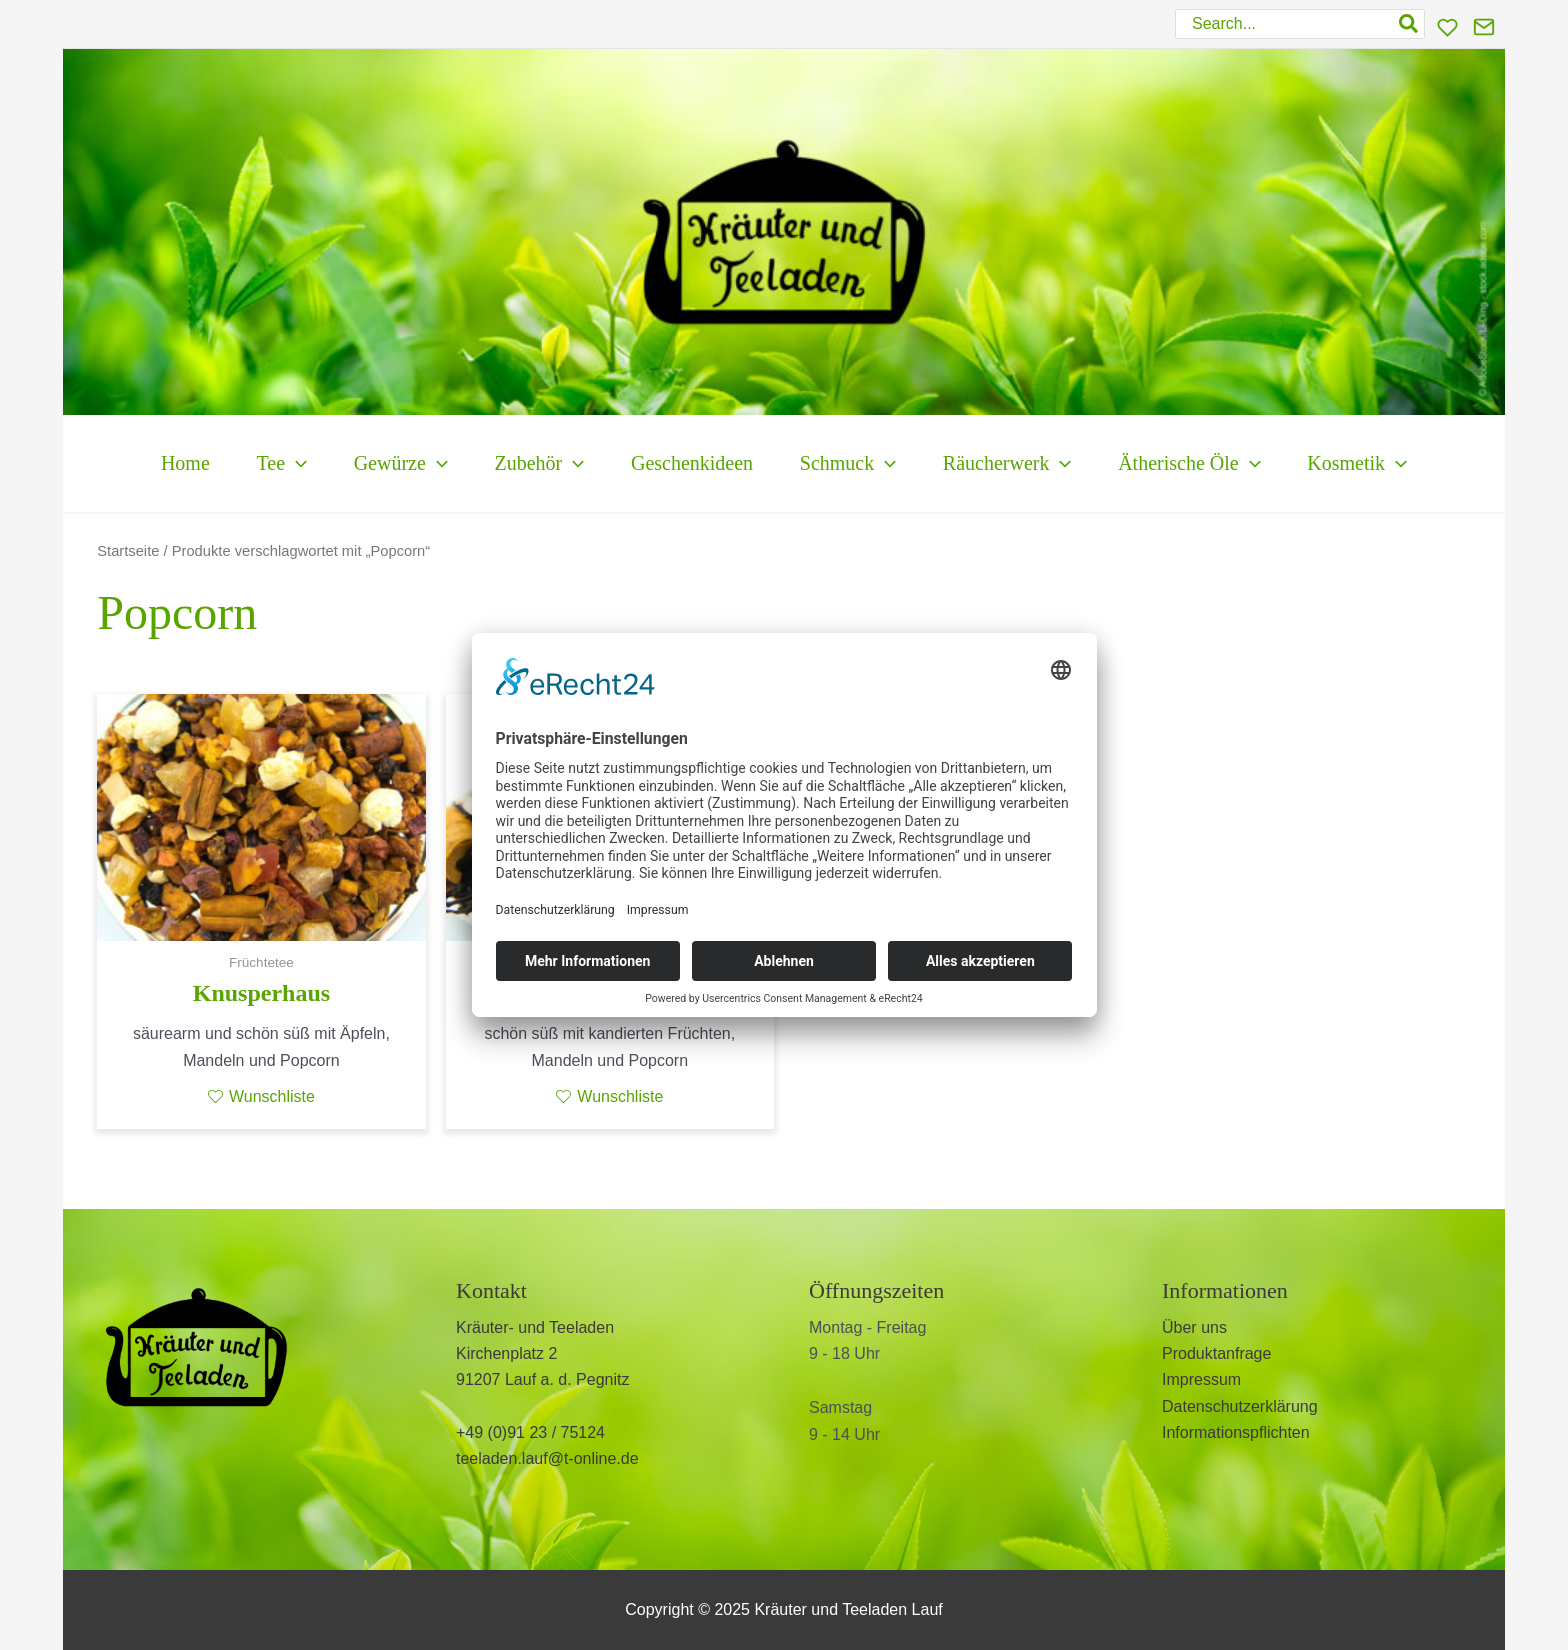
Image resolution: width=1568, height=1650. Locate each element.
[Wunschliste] (1447, 27)
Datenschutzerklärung (1240, 1406)
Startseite (128, 551)
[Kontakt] (1484, 27)
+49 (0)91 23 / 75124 (530, 1432)
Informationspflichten (1236, 1432)
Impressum (1201, 1379)
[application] (256, 463)
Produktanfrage (1216, 1353)
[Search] (1409, 24)
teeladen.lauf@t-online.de (547, 1458)
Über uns (1194, 1327)
